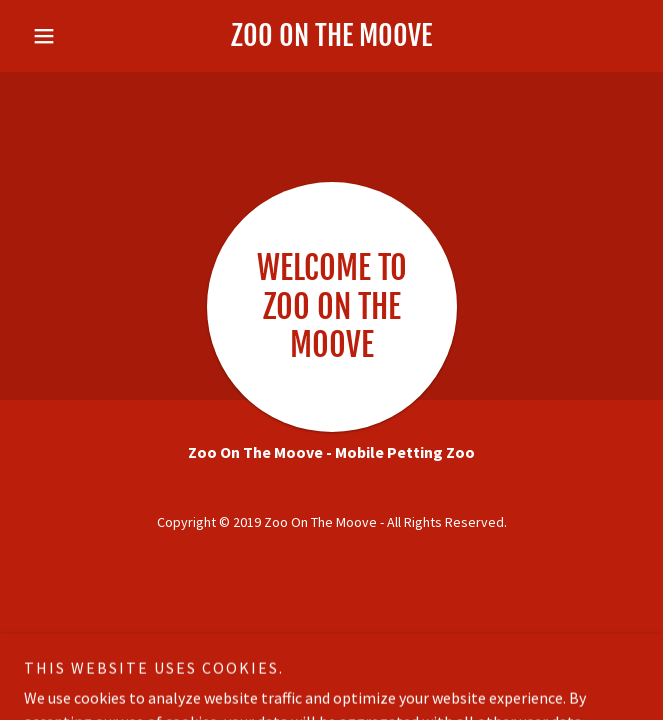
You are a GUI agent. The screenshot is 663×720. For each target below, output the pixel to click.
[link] (331, 36)
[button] (70, 36)
